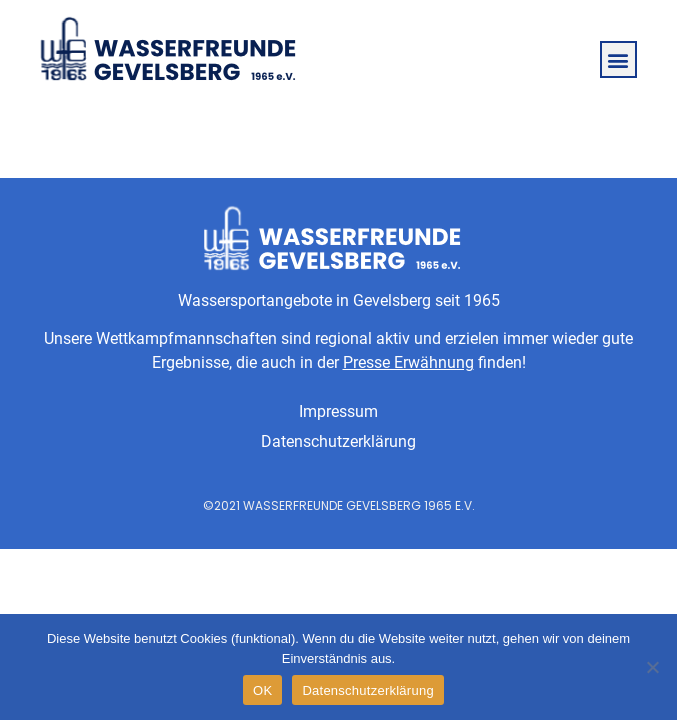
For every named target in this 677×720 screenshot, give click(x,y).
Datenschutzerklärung (338, 441)
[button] (618, 59)
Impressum (338, 411)
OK (262, 690)
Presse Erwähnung (408, 362)
